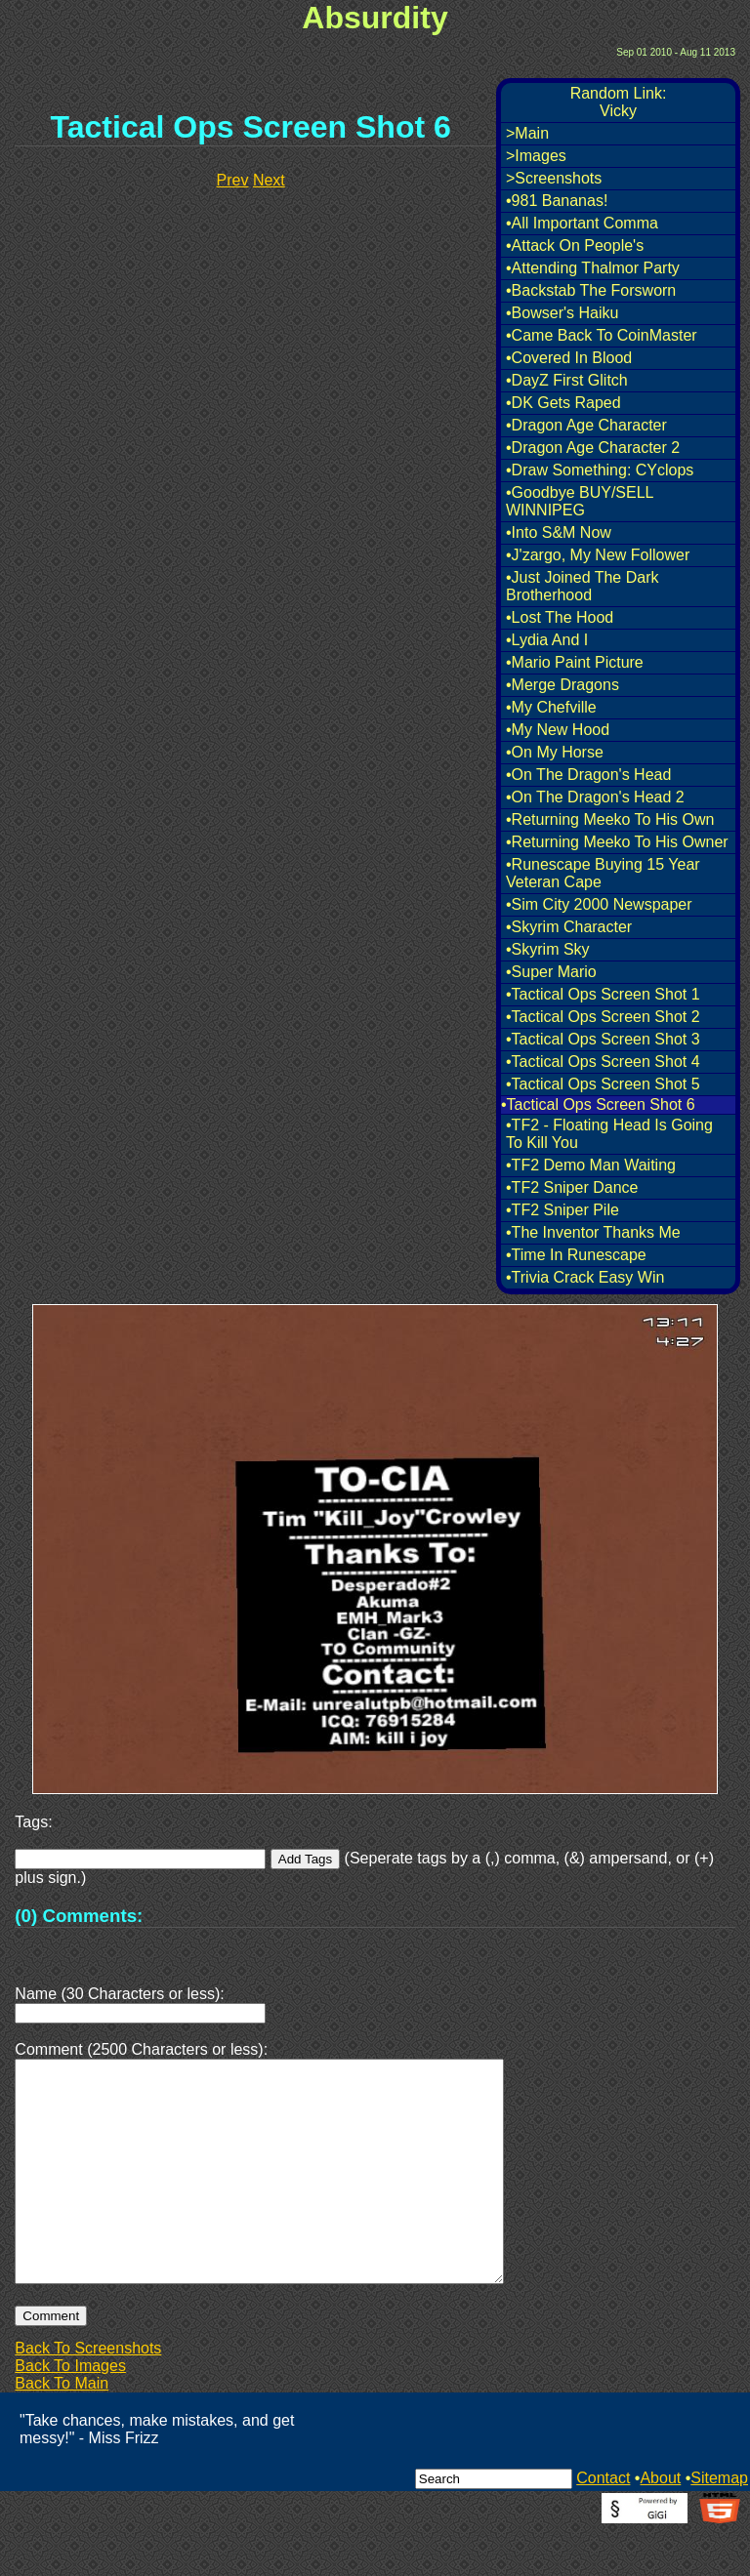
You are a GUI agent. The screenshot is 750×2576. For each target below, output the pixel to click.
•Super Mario (551, 971)
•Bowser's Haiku (562, 313)
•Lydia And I (547, 640)
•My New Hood (557, 729)
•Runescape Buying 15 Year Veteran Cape (603, 873)
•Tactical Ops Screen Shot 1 (603, 994)
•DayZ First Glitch (567, 380)
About (660, 2524)
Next (269, 180)
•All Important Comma (582, 223)
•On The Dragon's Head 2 (595, 797)
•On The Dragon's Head (588, 774)
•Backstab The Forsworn (591, 290)
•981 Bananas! (556, 200)
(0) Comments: (79, 1915)
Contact (603, 2524)
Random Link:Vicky (618, 102)
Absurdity (374, 17)
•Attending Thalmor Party (593, 268)
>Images (536, 155)
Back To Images (70, 2412)
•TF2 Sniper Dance (572, 1187)
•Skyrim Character (569, 927)
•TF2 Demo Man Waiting (591, 1165)
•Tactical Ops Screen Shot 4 (603, 1061)
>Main (527, 133)
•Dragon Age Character (586, 425)
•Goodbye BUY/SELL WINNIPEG (579, 501)
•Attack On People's (575, 245)
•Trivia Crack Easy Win (585, 1277)
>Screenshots (554, 178)
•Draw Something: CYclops (599, 470)
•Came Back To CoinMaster (601, 335)
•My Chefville (551, 707)
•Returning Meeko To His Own (610, 819)
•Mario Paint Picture (575, 662)
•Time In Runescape (576, 1255)
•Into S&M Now (558, 532)
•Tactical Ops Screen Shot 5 (603, 1084)
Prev (233, 180)
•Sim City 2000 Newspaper (599, 904)
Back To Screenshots (88, 2395)
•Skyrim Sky (548, 949)
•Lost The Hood (559, 617)
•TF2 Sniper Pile (562, 1210)
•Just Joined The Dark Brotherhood (582, 586)
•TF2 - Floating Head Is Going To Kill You (609, 1134)
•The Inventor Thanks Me (593, 1232)
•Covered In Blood (569, 357)
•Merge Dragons (562, 684)
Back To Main (61, 2430)
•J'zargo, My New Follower (597, 555)
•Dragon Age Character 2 (593, 447)
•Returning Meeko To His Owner (617, 842)
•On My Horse (555, 752)
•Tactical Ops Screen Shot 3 (603, 1039)
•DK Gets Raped (563, 402)
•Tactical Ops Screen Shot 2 (603, 1016)
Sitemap (719, 2524)
